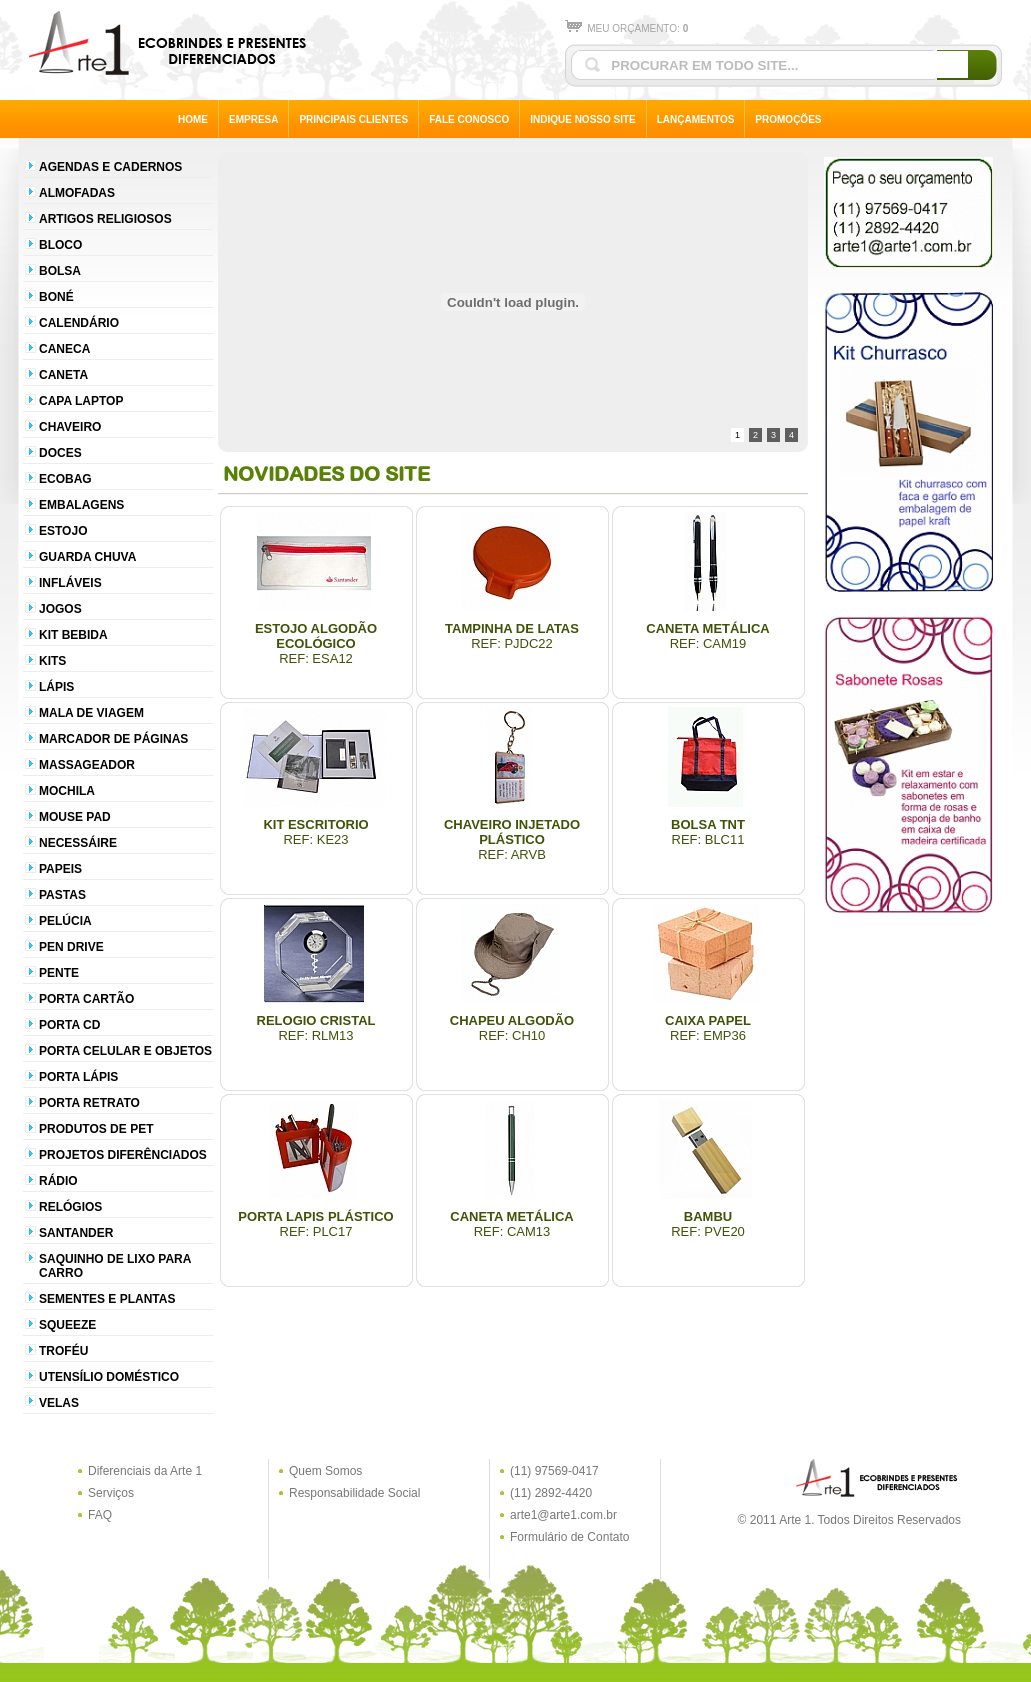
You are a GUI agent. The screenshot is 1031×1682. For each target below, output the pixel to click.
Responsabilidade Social (354, 1493)
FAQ (100, 1515)
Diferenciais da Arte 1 (145, 1471)
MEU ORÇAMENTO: (626, 28)
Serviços (111, 1493)
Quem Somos (325, 1471)
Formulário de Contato (569, 1537)
